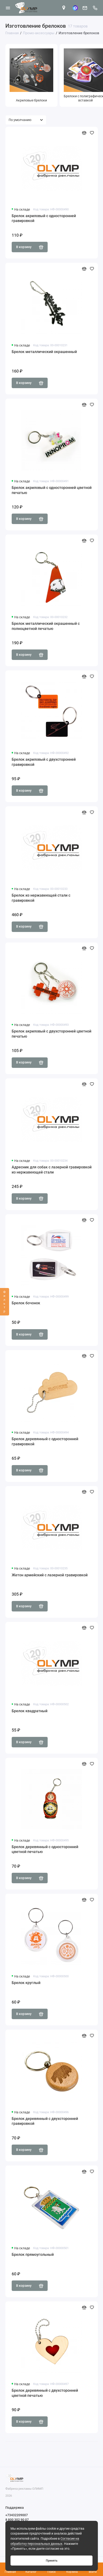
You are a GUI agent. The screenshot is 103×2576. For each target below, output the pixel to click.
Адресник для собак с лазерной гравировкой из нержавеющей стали (52, 1169)
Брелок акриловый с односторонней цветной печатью (52, 490)
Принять (51, 2560)
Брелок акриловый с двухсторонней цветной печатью (51, 1034)
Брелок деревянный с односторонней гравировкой (45, 1441)
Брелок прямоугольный (33, 2254)
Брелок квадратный (29, 1711)
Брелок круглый (26, 1983)
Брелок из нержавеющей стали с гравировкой (41, 898)
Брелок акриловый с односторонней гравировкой (44, 218)
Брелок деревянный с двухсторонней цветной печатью (45, 2393)
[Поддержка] (95, 8)
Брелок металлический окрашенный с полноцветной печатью (46, 626)
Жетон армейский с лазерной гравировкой (50, 1575)
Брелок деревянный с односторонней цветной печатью (45, 1849)
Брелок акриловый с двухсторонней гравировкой (44, 762)
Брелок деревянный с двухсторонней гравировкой (45, 2121)
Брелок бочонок (26, 1303)
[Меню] (8, 8)
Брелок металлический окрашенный (44, 352)
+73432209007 (16, 2515)
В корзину (29, 247)
